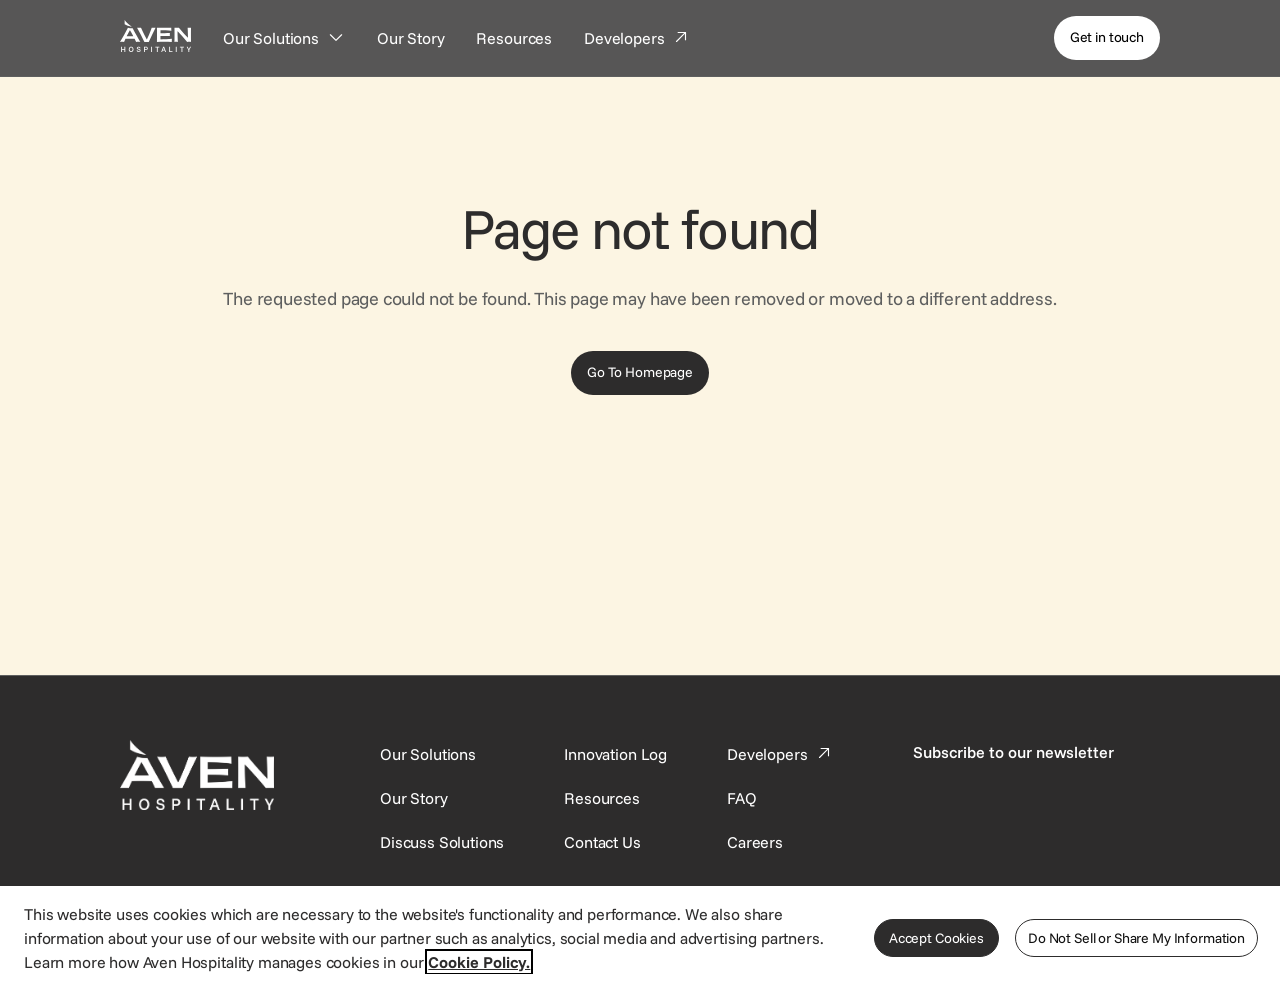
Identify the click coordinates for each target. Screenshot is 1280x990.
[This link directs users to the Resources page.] (602, 798)
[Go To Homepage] (640, 373)
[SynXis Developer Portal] (414, 798)
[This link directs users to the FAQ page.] (742, 798)
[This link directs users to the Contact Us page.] (602, 842)
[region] (640, 937)
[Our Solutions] (284, 38)
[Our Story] (411, 38)
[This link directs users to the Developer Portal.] (781, 754)
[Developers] (637, 38)
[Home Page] (155, 35)
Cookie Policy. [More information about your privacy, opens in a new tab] (479, 962)
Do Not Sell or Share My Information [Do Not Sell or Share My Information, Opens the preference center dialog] (1136, 938)
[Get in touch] (1107, 38)
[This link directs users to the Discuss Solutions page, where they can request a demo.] (442, 842)
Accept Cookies (936, 938)
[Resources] (514, 38)
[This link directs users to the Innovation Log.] (615, 754)
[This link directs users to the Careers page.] (755, 842)
